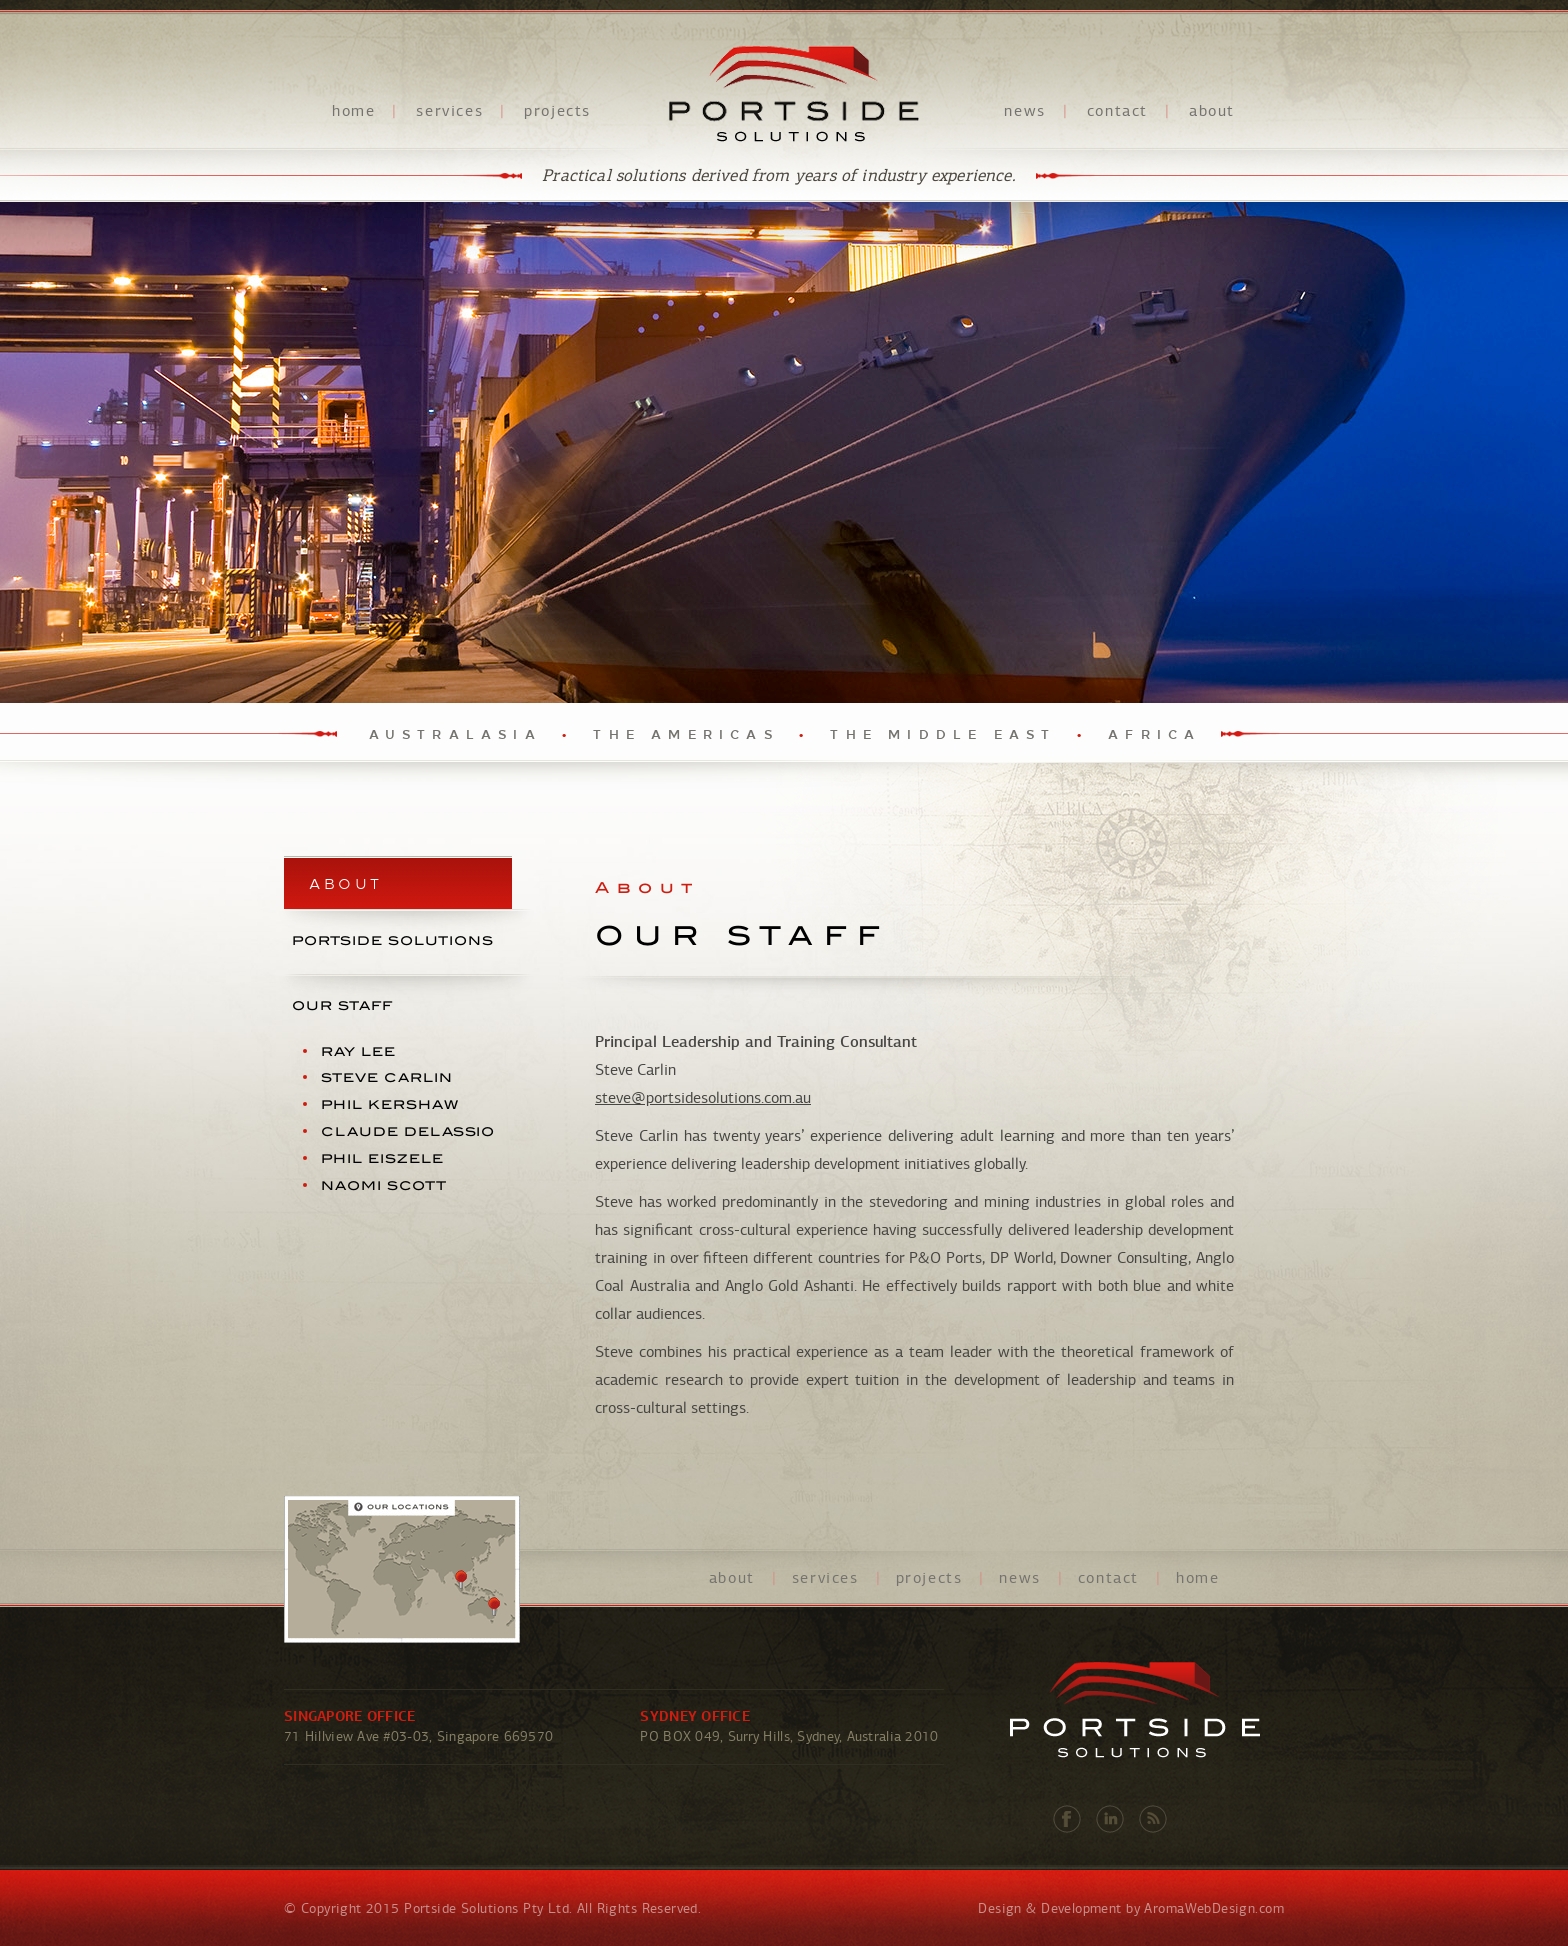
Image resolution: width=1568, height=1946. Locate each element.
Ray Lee (358, 1050)
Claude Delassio (408, 1131)
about (1212, 111)
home (353, 111)
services (449, 111)
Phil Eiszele (382, 1158)
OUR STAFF (342, 1005)
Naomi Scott (384, 1184)
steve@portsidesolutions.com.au (703, 1098)
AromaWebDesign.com (1214, 1908)
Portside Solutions (794, 94)
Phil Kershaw (390, 1104)
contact (1117, 111)
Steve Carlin (387, 1077)
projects (557, 111)
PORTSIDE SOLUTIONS (393, 940)
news (1024, 111)
